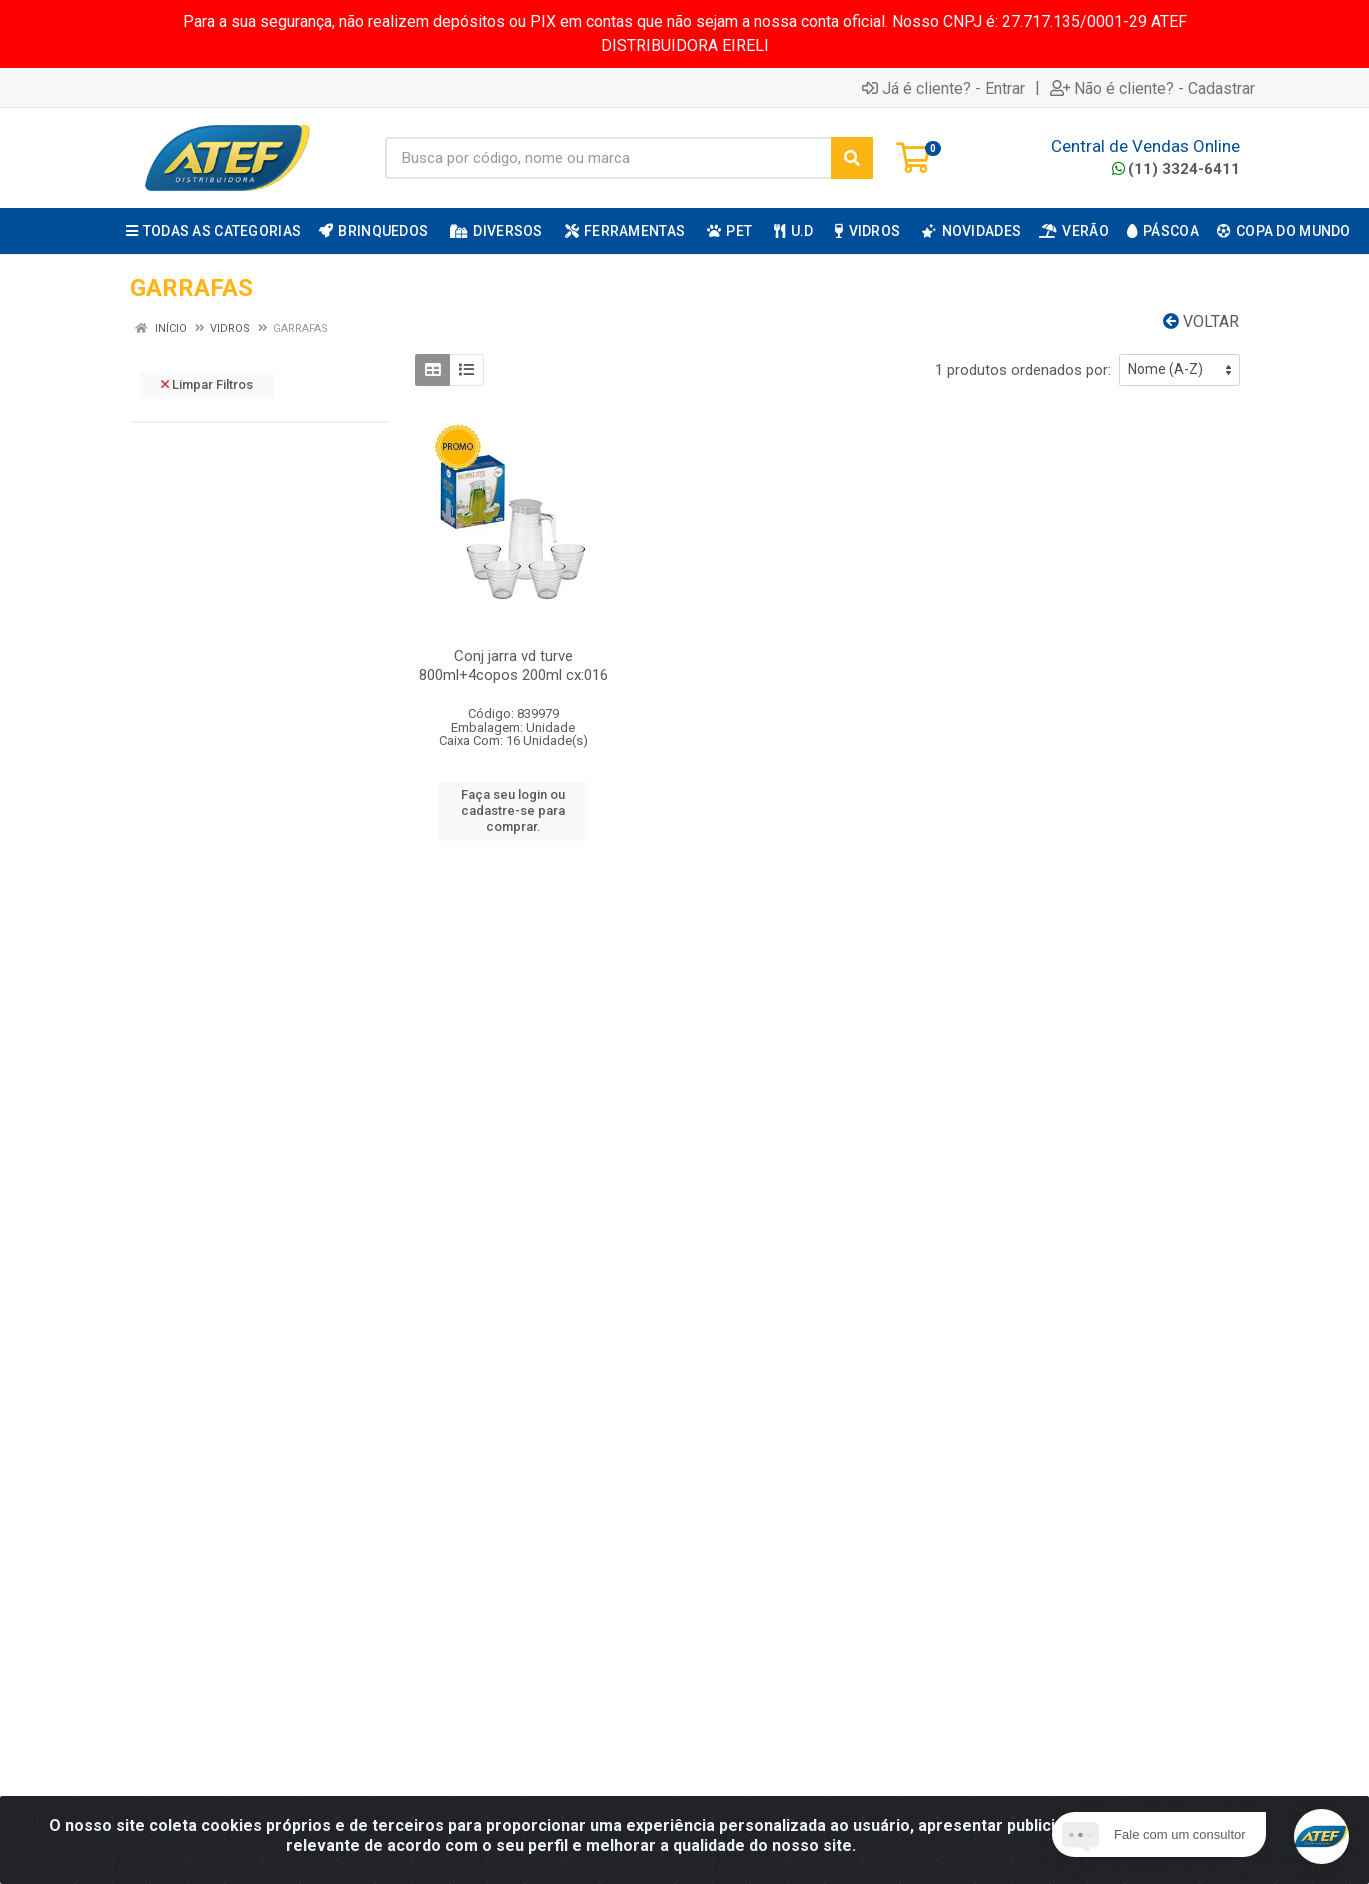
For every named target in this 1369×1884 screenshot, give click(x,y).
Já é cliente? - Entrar (943, 88)
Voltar (1201, 321)
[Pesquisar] (852, 158)
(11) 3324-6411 (1176, 169)
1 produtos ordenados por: (1023, 370)
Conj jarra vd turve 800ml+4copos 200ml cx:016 (513, 665)
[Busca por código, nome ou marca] (608, 158)
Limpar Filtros (207, 384)
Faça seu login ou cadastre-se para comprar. (513, 811)
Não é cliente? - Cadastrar (1152, 88)
